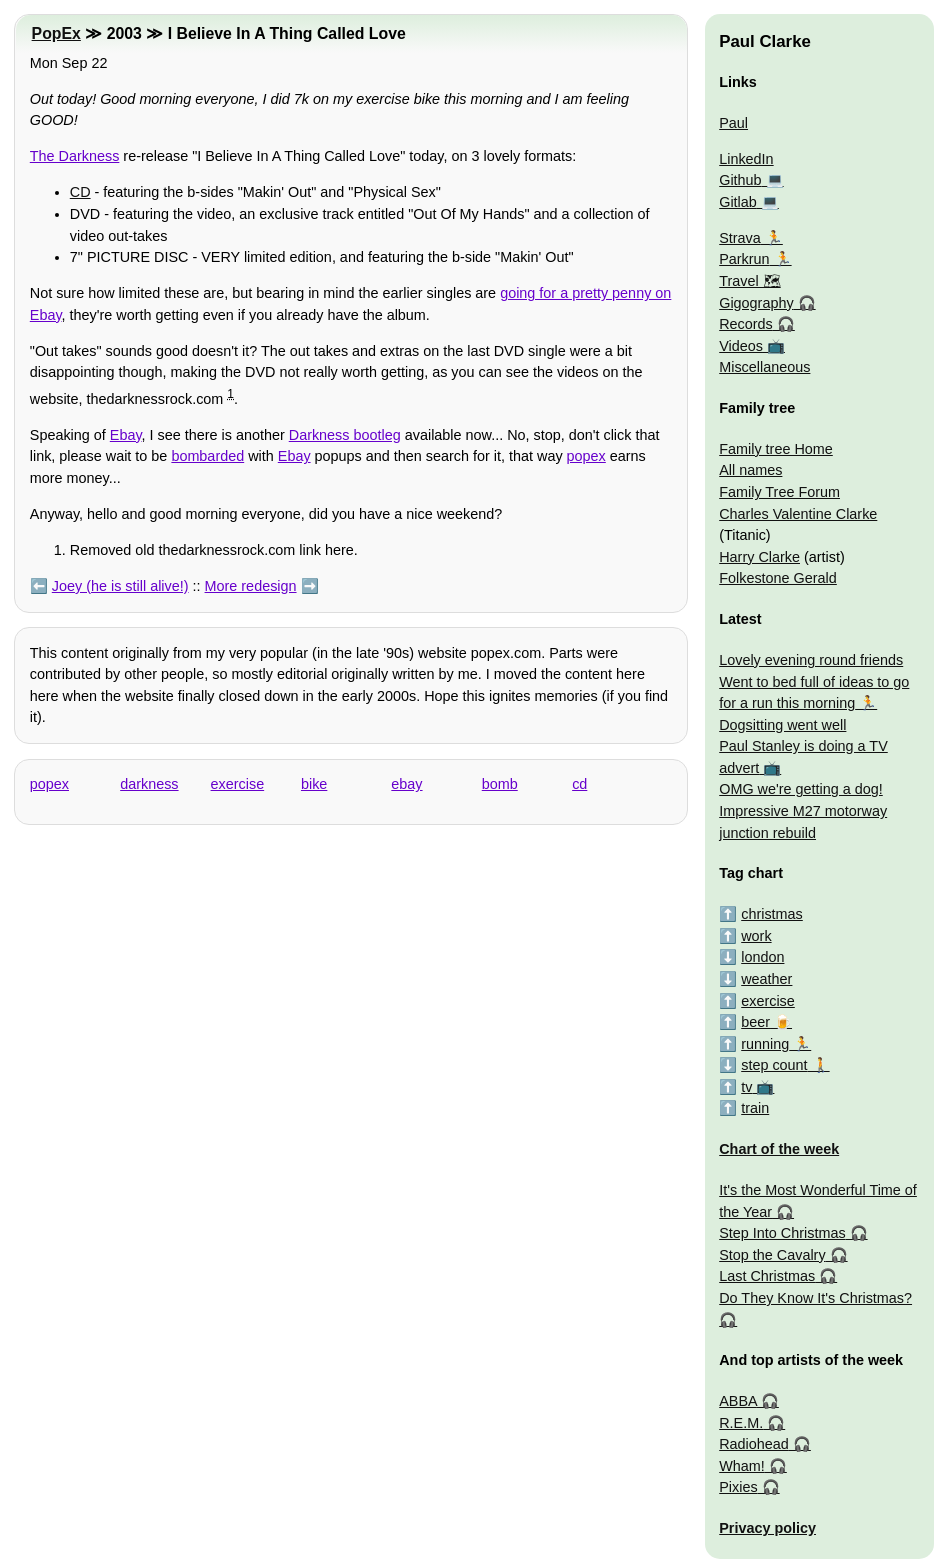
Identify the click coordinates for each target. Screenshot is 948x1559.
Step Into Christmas (782, 1233)
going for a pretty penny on (585, 293)
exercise (238, 784)
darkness (149, 784)
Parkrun (744, 259)
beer (755, 1022)
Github (740, 180)
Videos (741, 346)
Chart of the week (779, 1149)
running (765, 1044)
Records (746, 324)
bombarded (207, 456)
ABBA (738, 1401)
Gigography (756, 303)
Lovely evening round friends (811, 660)
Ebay (46, 315)
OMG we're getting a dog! (801, 789)
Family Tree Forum (779, 492)
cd (579, 784)
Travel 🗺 (749, 281)
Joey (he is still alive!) (120, 586)
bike (314, 784)
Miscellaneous (764, 367)
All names (750, 470)
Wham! (742, 1466)
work (756, 936)
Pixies (738, 1487)
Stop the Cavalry (772, 1255)
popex (586, 456)
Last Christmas (767, 1276)
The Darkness (75, 156)
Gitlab (738, 202)
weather (766, 979)
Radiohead (754, 1444)
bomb (500, 784)
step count (774, 1065)
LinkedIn (746, 159)
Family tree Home (776, 449)
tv (746, 1087)
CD (80, 192)
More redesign (251, 586)
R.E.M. (741, 1423)
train (755, 1108)
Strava (740, 238)
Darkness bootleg (345, 435)
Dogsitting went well (782, 725)
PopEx (56, 33)
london (762, 957)
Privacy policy (767, 1528)
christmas (772, 914)
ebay (406, 784)
